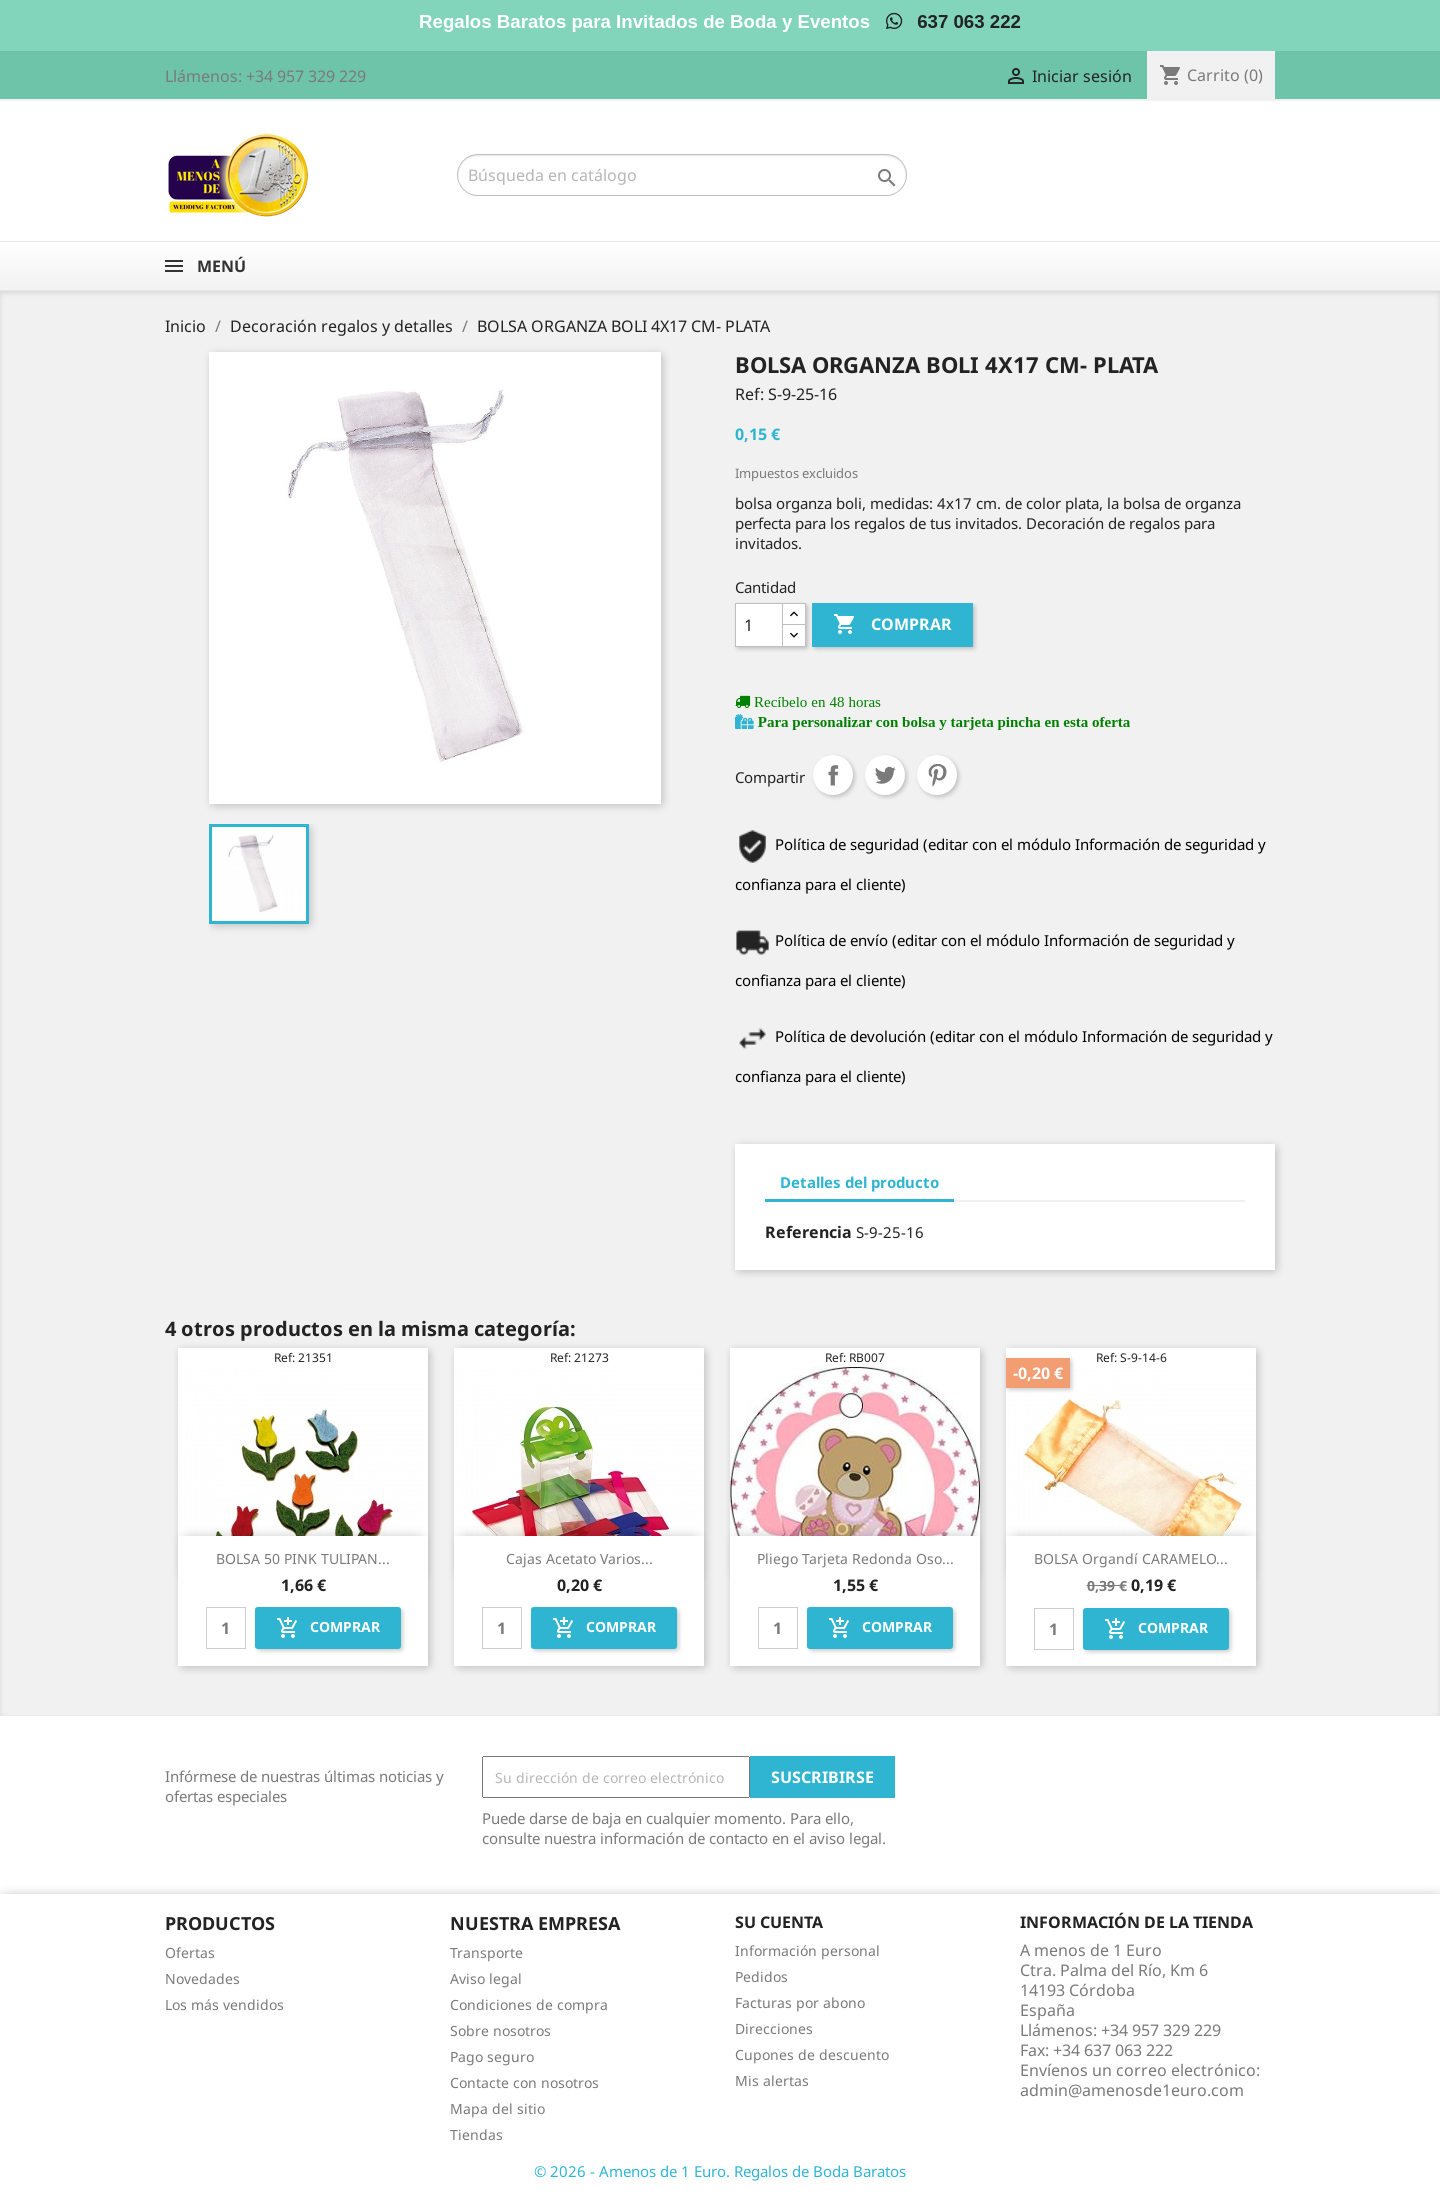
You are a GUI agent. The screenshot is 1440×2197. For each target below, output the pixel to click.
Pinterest (937, 775)
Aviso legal (486, 1978)
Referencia (808, 1232)
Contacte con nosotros (524, 2082)
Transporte (486, 1952)
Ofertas (190, 1952)
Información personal (807, 1950)
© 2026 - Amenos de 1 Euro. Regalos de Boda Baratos (720, 2171)
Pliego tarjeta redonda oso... (855, 1558)
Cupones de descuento (812, 2054)
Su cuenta (779, 1922)
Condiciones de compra (529, 2004)
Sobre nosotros (500, 2030)
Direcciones (774, 2028)
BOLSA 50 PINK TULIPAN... (303, 1558)
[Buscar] (682, 175)
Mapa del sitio (497, 2108)
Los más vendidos (224, 2004)
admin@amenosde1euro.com (1132, 2090)
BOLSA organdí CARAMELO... (1131, 1558)
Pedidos (761, 1976)
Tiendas (476, 2134)
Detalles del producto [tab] (859, 1182)
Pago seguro (492, 2056)
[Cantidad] (759, 625)
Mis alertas (772, 2080)
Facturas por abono (800, 2002)
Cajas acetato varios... (579, 1558)
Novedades (202, 1978)
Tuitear (885, 775)
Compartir (833, 775)
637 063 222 (953, 21)
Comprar (892, 625)
